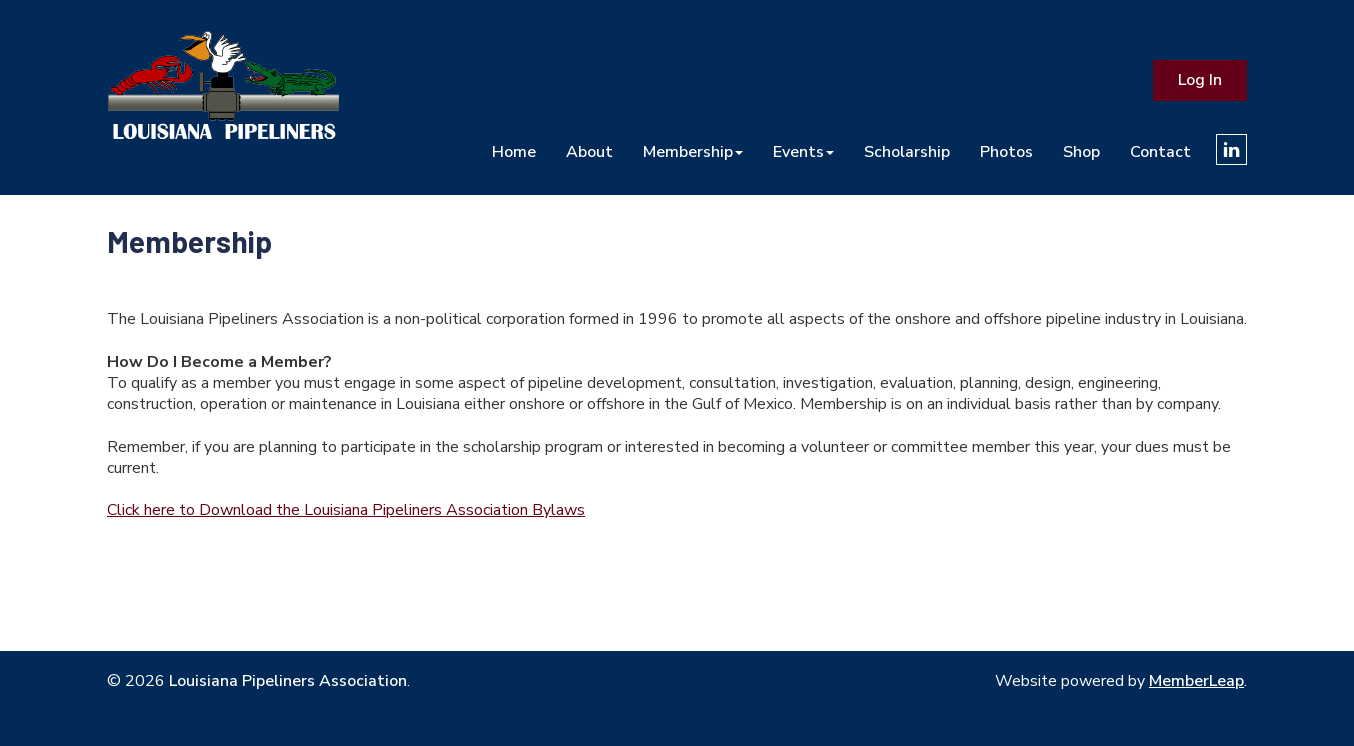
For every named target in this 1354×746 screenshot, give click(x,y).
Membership (693, 151)
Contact (1160, 151)
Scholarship (907, 151)
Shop (1081, 151)
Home (514, 151)
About (589, 151)
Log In (1200, 80)
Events (803, 151)
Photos (1006, 151)
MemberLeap (1196, 681)
